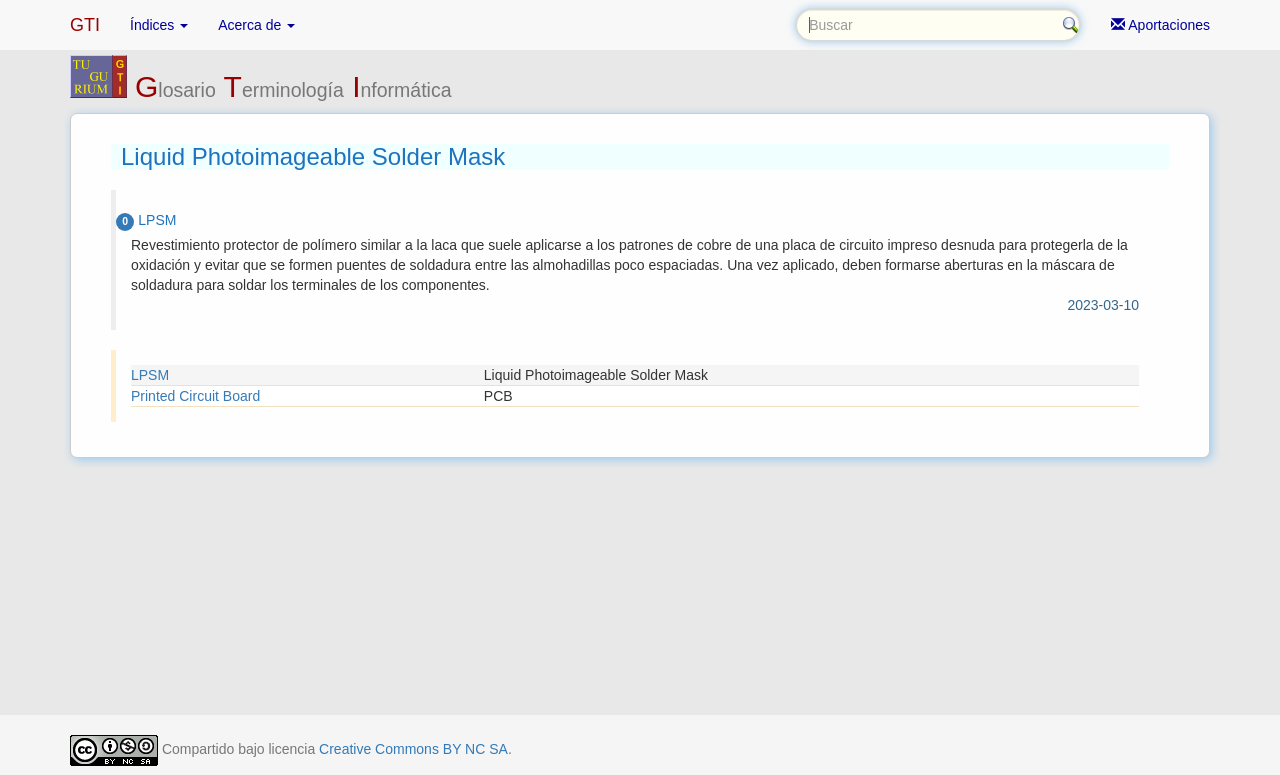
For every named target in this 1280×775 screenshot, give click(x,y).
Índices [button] (159, 25)
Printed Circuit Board (195, 396)
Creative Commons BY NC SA (413, 749)
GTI (85, 25)
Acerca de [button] (256, 25)
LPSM (150, 375)
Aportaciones (1160, 25)
